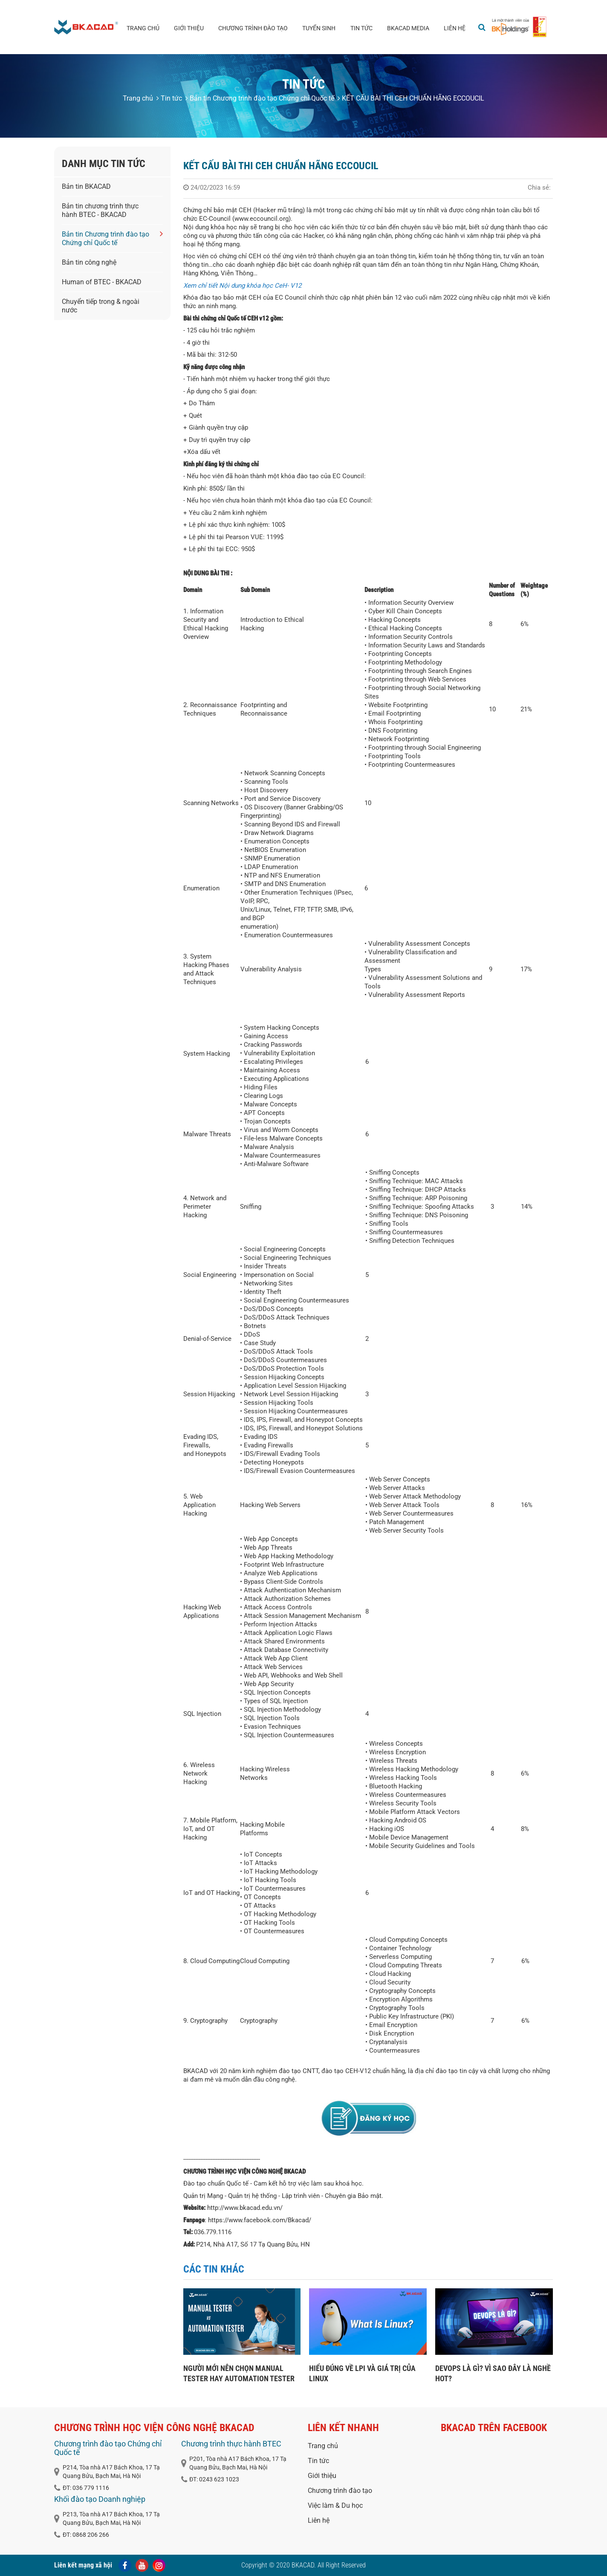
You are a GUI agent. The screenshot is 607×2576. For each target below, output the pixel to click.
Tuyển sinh (318, 28)
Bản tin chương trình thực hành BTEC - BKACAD (100, 210)
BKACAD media (408, 28)
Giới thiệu (189, 28)
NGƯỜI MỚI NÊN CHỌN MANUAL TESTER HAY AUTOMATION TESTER (239, 2373)
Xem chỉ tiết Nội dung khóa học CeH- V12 (242, 285)
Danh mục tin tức (103, 164)
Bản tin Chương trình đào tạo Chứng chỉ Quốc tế (259, 98)
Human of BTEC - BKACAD (102, 282)
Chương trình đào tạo (253, 28)
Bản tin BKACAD (86, 186)
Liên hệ (454, 28)
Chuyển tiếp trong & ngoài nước (100, 305)
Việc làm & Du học (335, 2505)
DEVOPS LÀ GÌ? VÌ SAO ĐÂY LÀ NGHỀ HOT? (493, 2373)
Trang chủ (143, 28)
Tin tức (361, 28)
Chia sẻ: (539, 187)
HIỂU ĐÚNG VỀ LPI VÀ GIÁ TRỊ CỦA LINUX (362, 2373)
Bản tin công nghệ (89, 262)
